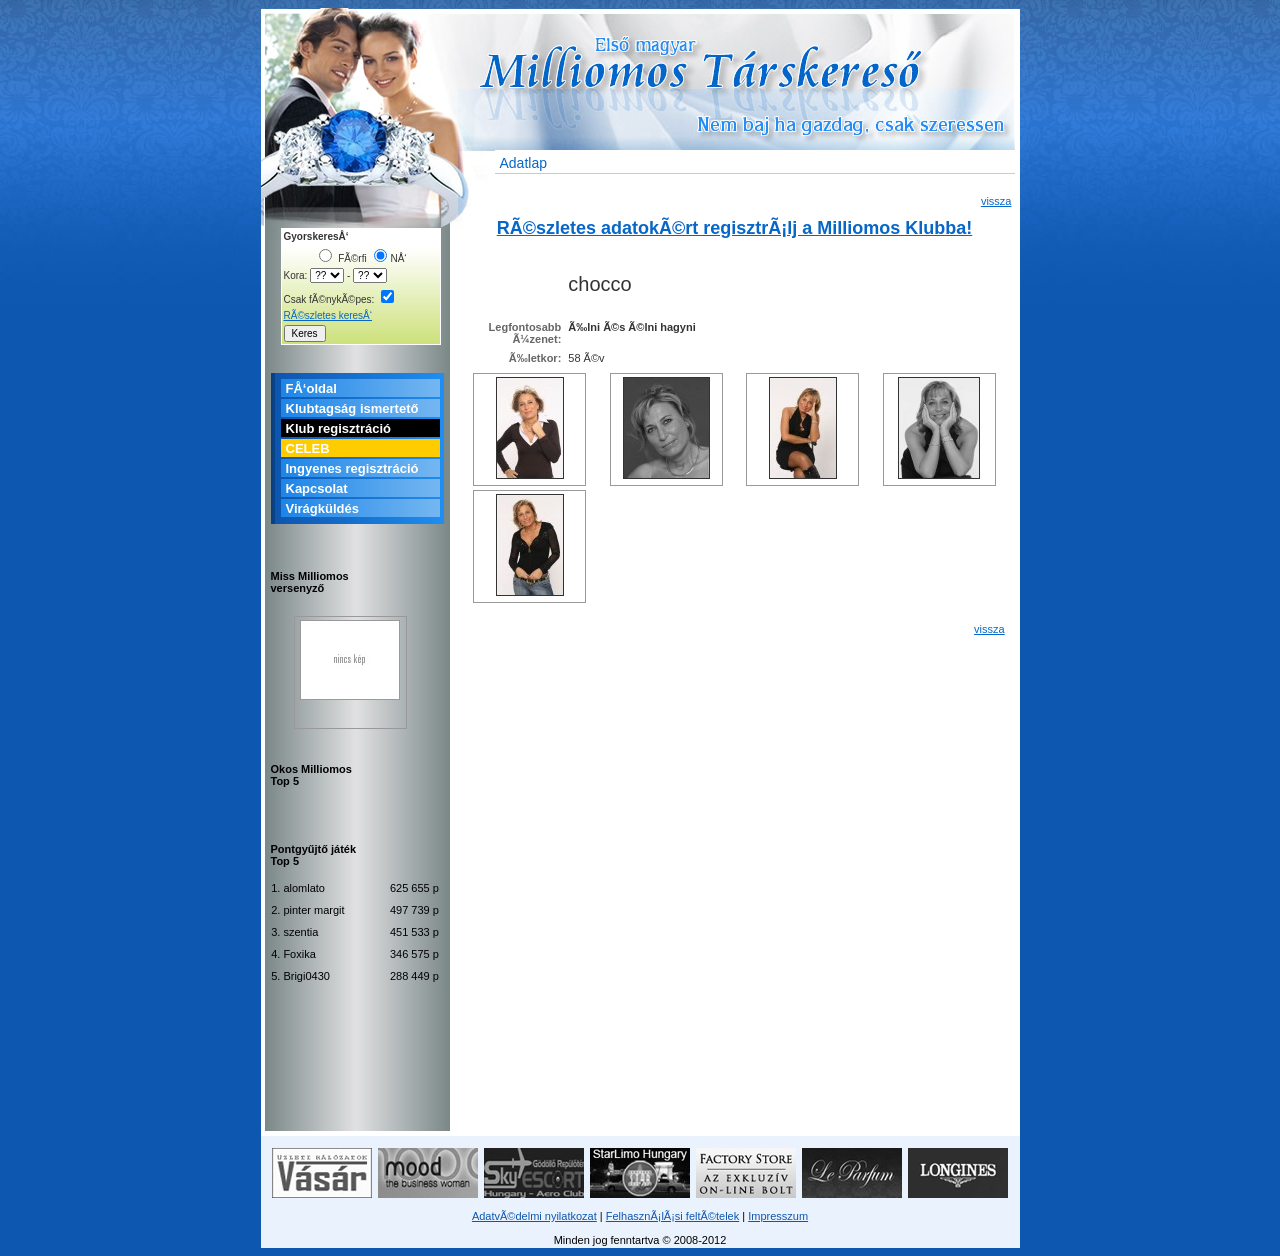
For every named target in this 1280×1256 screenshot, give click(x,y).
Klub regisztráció (338, 428)
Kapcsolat (317, 488)
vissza (996, 201)
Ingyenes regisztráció (352, 468)
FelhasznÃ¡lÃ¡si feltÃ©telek (672, 1216)
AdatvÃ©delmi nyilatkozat (534, 1216)
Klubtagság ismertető (352, 408)
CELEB (308, 448)
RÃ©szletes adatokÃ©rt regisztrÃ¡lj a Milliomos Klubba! (735, 228)
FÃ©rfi (342, 258)
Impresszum (778, 1216)
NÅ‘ (390, 258)
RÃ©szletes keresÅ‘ (328, 315)
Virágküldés (322, 508)
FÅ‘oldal (311, 388)
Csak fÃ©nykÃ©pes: (339, 299)
